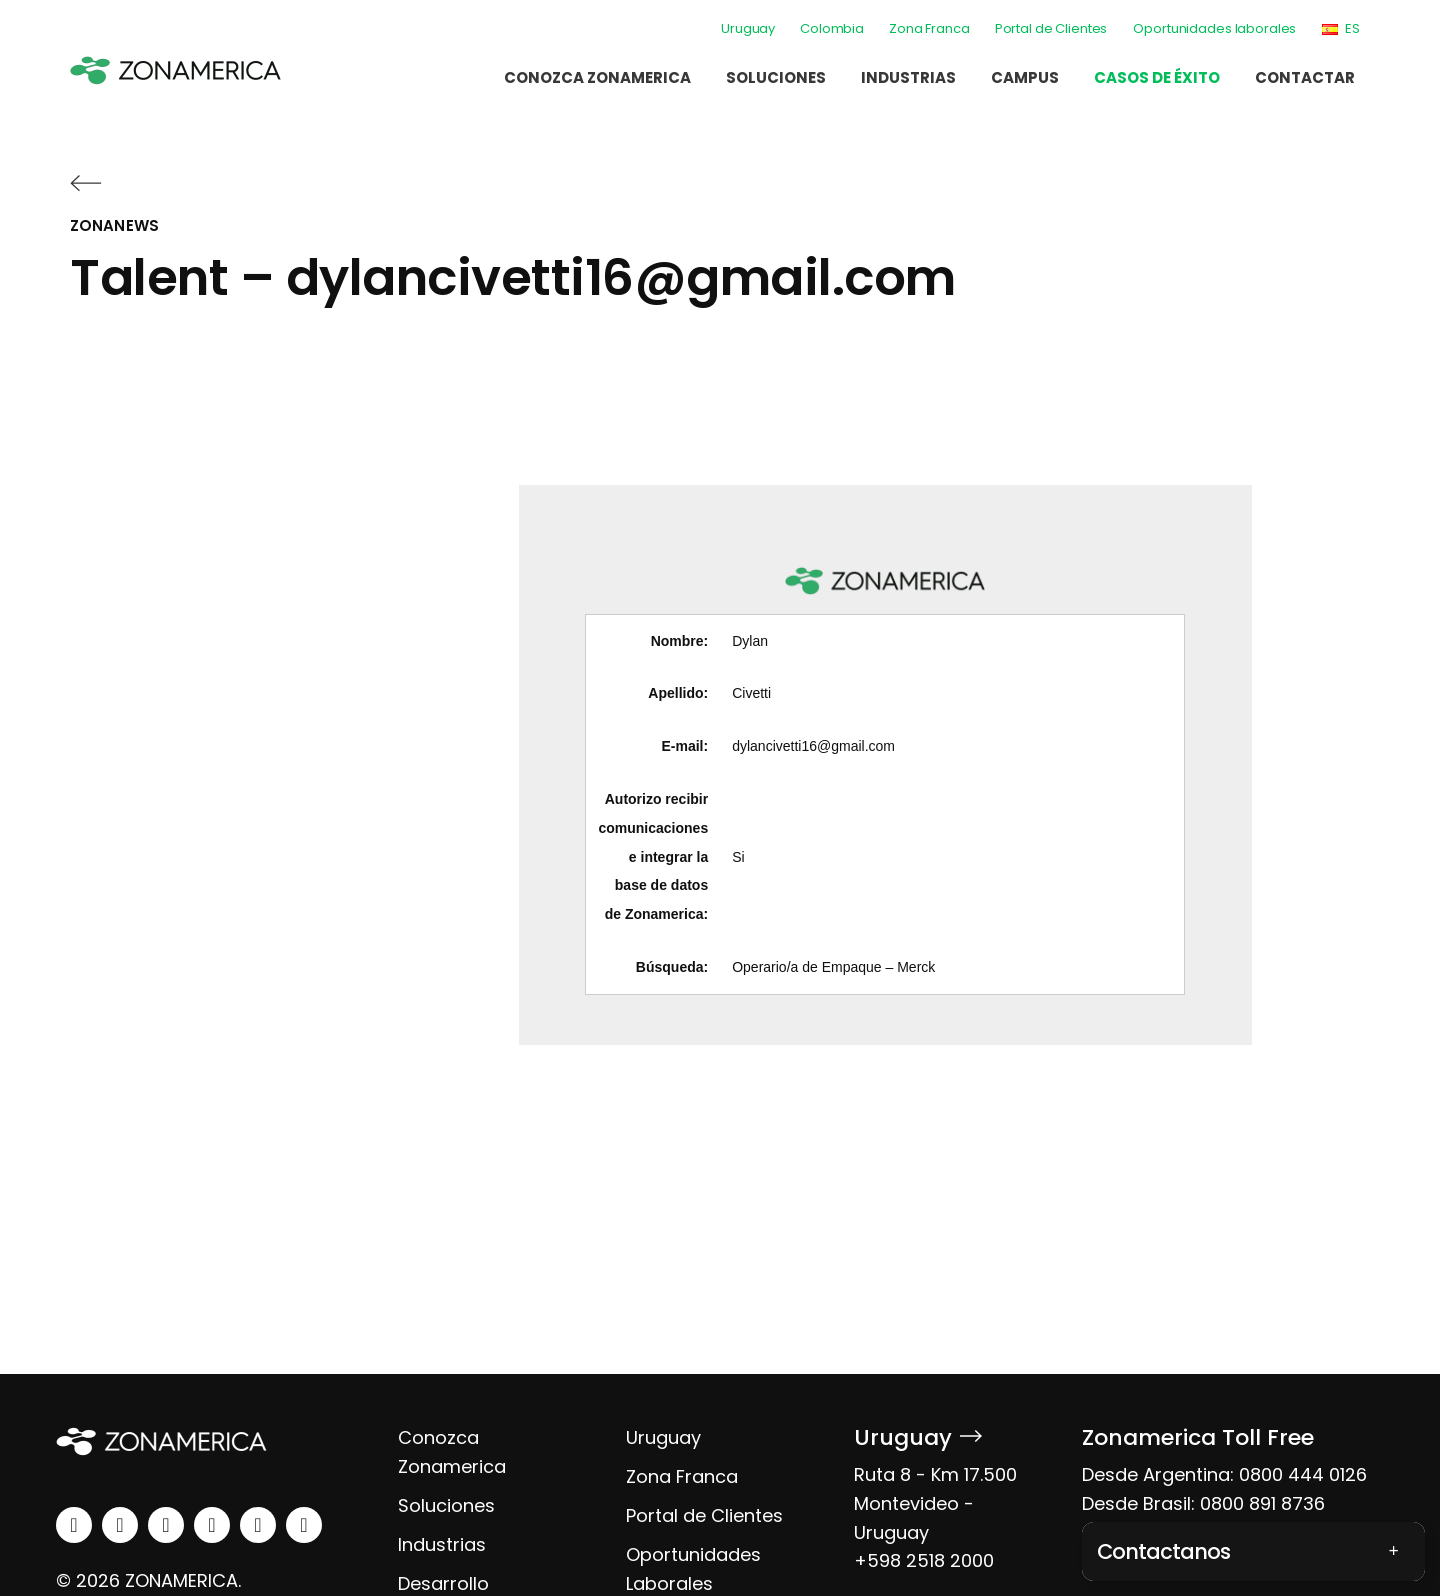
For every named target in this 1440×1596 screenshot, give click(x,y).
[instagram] (120, 1525)
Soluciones (776, 77)
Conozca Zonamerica (597, 77)
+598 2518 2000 (924, 1560)
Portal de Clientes (1051, 28)
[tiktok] (304, 1525)
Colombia (832, 28)
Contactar (1305, 77)
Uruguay (748, 28)
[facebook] (166, 1525)
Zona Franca (929, 28)
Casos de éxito (1157, 77)
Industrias (908, 77)
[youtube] (212, 1525)
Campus (1025, 77)
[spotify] (258, 1525)
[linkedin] (74, 1525)
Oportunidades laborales (1214, 28)
